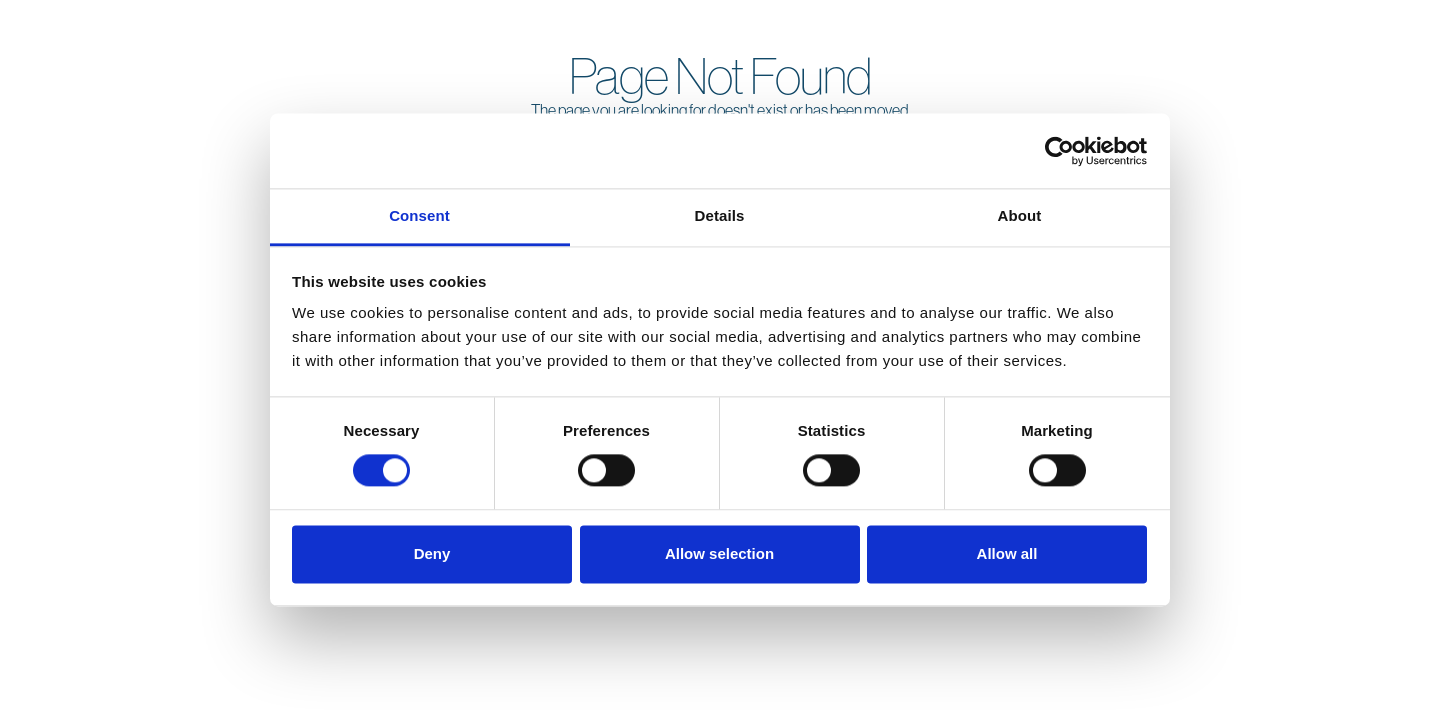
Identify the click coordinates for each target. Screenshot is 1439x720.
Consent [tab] (419, 215)
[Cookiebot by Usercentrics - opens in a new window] (1059, 151)
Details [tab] (720, 215)
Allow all (1007, 553)
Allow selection (719, 553)
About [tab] (1020, 215)
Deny (432, 553)
